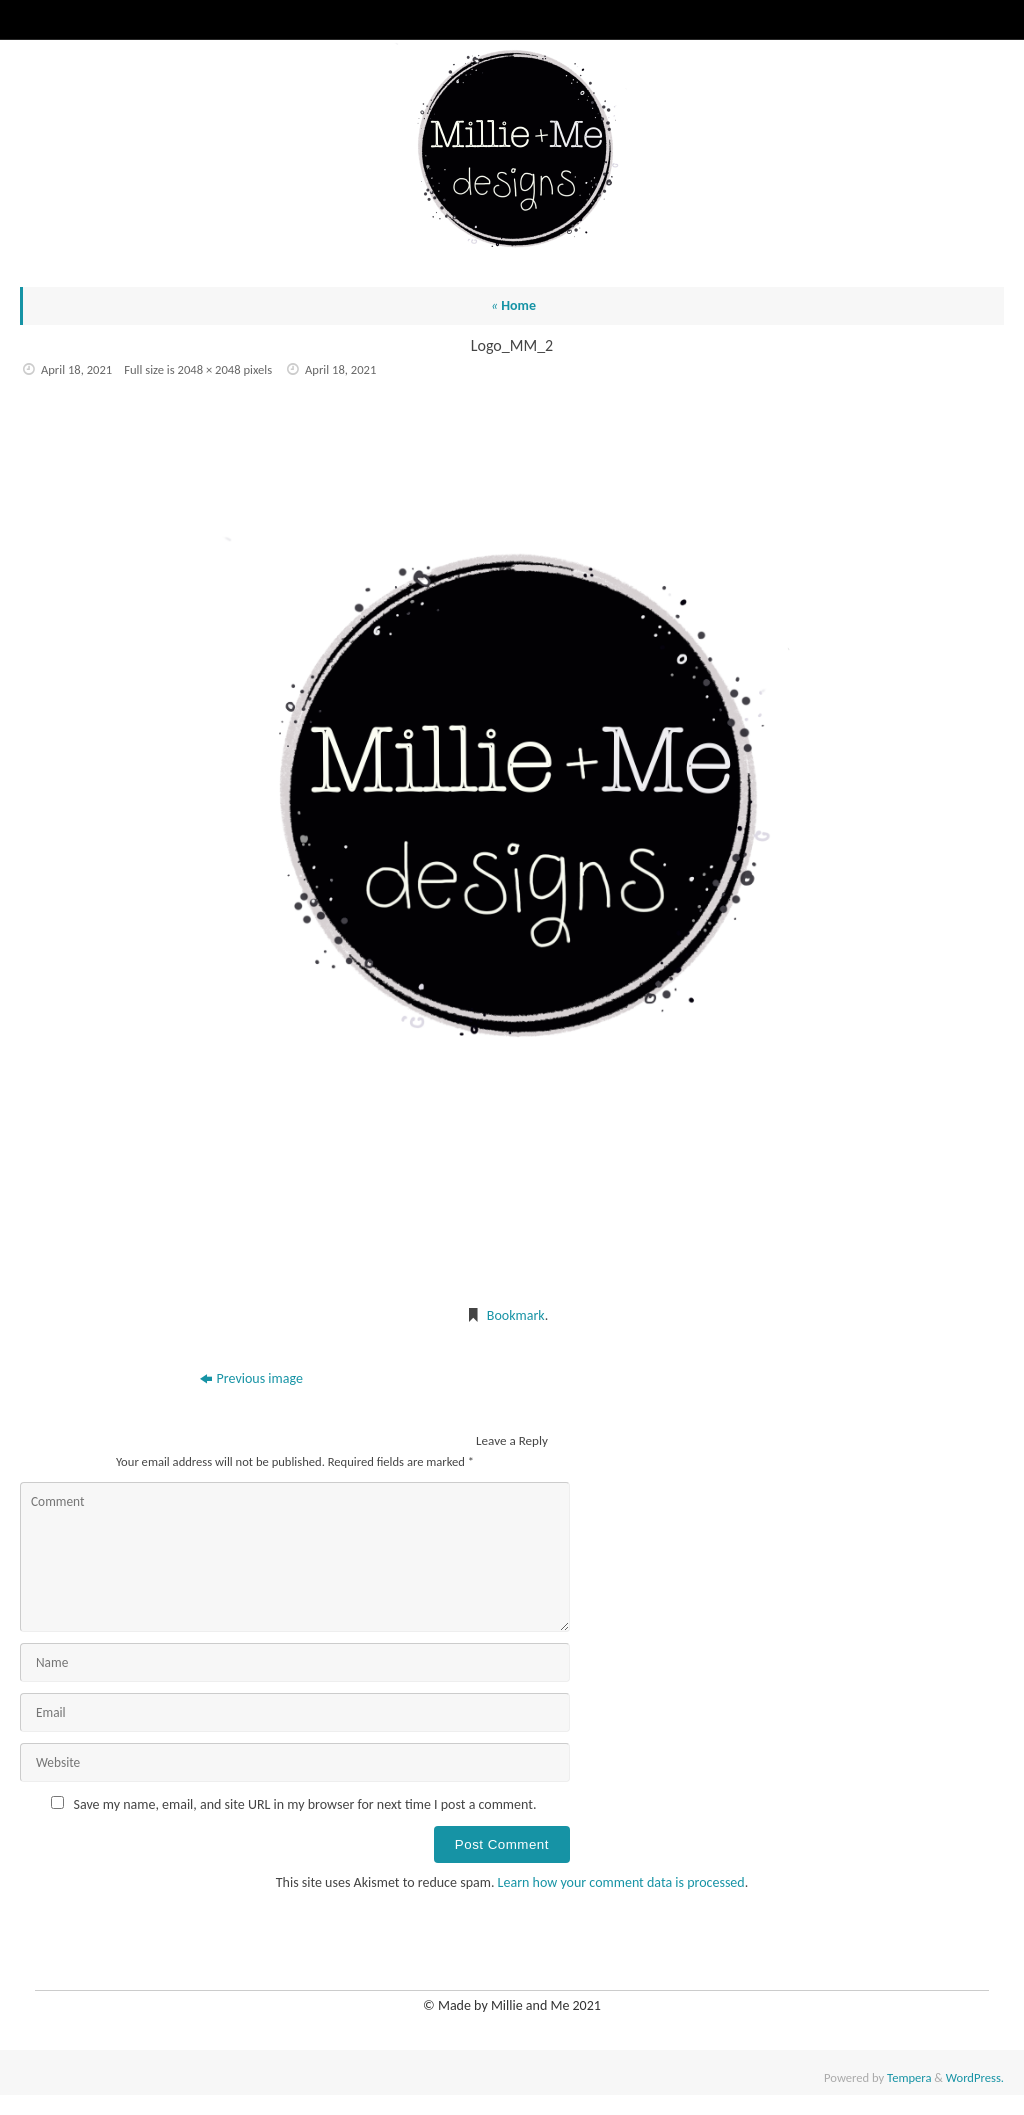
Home (513, 305)
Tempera (909, 2077)
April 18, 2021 (76, 369)
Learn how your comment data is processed (621, 1882)
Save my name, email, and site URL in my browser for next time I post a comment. (305, 1804)
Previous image (251, 1378)
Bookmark (516, 1315)
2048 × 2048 (209, 369)
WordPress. (975, 2077)
